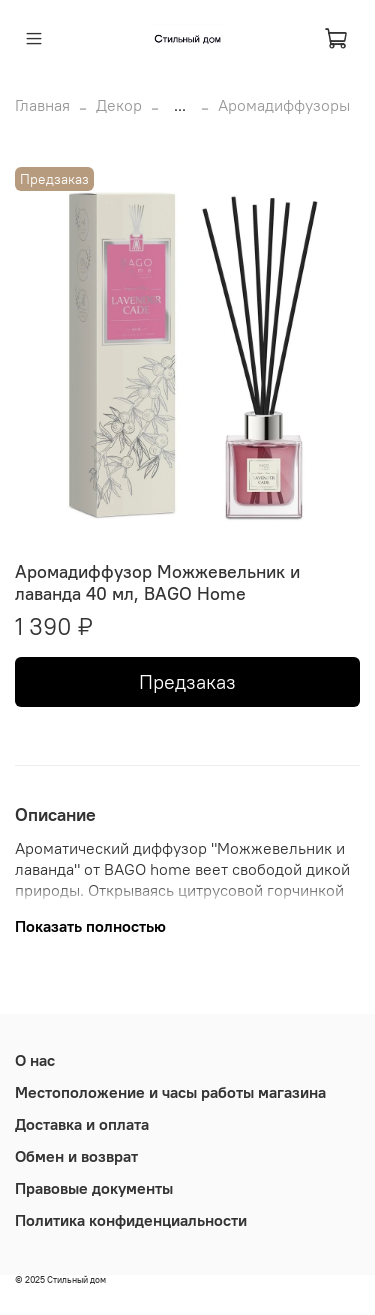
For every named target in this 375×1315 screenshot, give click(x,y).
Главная (42, 105)
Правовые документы (94, 1188)
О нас (35, 1060)
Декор (119, 105)
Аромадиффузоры (284, 105)
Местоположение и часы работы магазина (170, 1092)
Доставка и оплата (82, 1124)
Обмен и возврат (76, 1156)
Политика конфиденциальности (131, 1220)
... (180, 105)
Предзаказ (187, 681)
